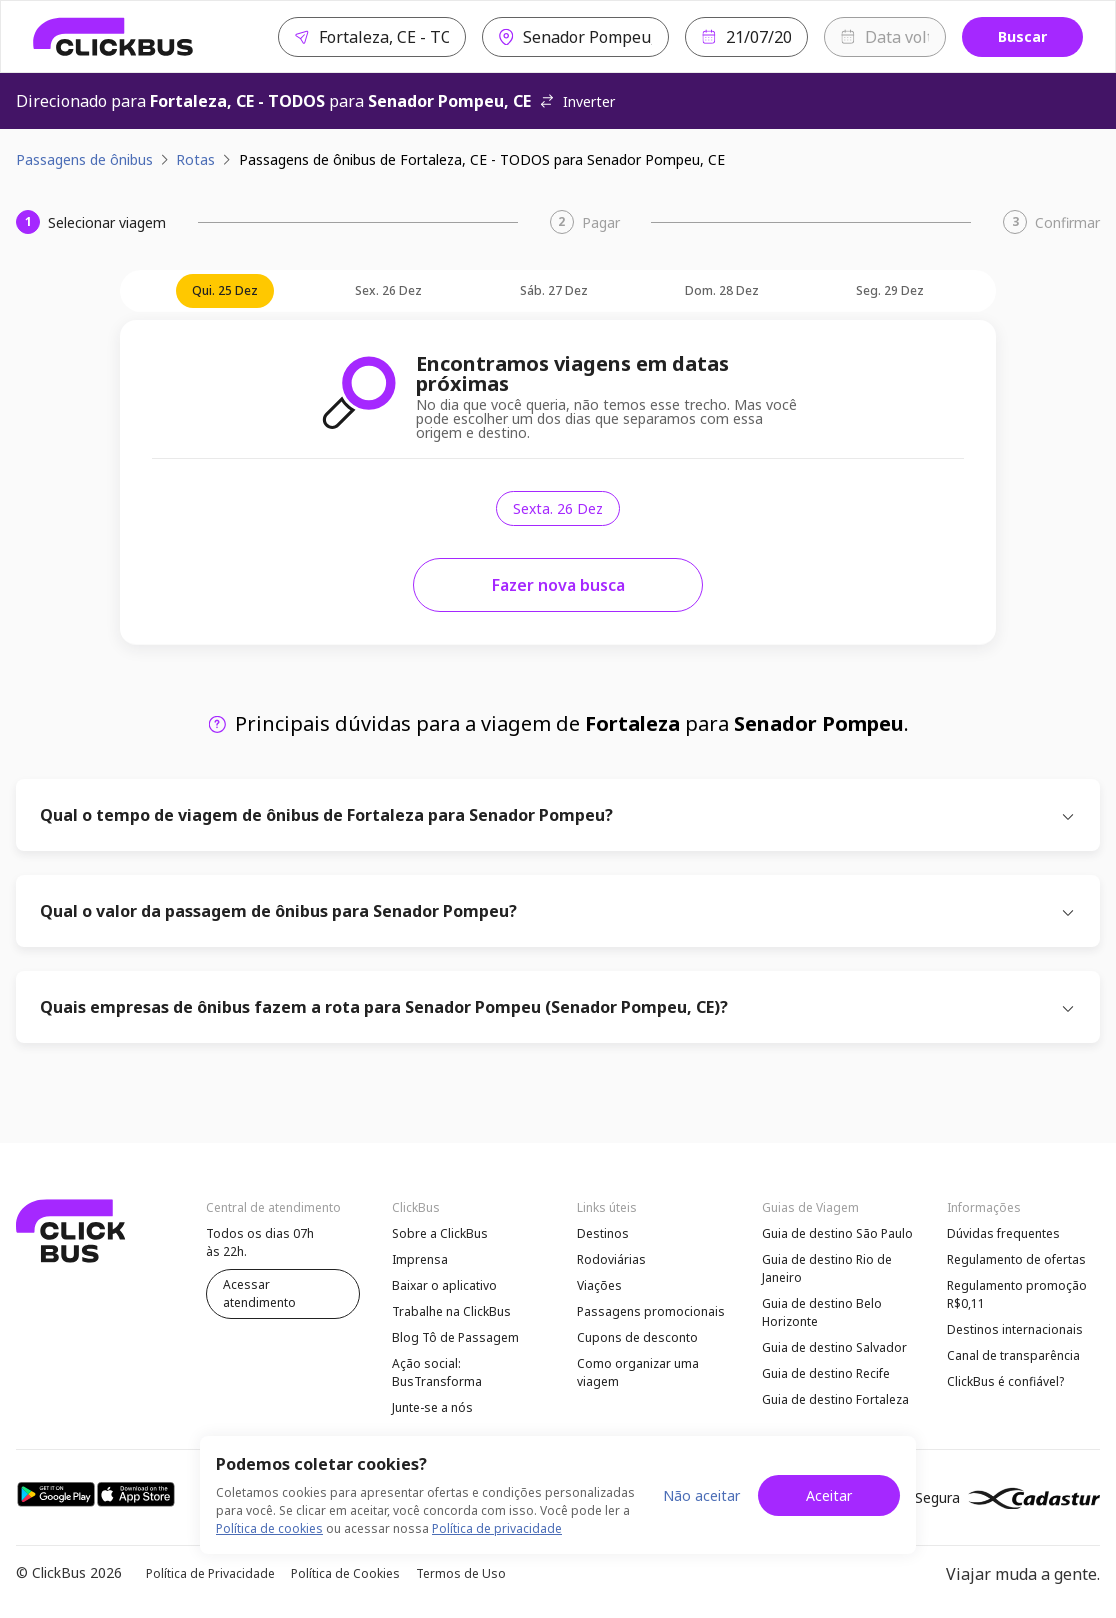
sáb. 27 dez (554, 290)
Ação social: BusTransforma (437, 1372)
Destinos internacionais (1015, 1329)
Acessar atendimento (259, 1293)
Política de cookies (269, 1528)
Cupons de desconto (637, 1337)
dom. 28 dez (722, 290)
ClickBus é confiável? (1005, 1381)
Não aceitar (701, 1495)
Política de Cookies (345, 1573)
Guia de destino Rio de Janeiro (827, 1268)
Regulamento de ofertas (1016, 1259)
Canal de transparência (1013, 1355)
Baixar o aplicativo (444, 1285)
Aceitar (829, 1495)
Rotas (195, 159)
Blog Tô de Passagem (455, 1337)
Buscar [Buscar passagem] (1022, 36)
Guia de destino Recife (826, 1373)
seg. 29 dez (890, 290)
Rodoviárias (611, 1259)
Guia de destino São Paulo (837, 1233)
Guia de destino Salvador (834, 1347)
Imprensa (420, 1259)
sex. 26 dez (388, 290)
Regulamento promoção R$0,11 (1017, 1294)
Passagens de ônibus (84, 159)
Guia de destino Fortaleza (835, 1399)
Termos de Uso (461, 1573)
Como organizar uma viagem (638, 1372)
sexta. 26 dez (558, 508)
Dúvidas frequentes (1003, 1233)
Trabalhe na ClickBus (451, 1311)
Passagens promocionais (651, 1311)
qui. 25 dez (225, 290)
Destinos (603, 1233)
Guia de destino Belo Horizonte (822, 1312)
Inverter (577, 101)
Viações (599, 1285)
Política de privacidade (497, 1528)
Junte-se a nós (432, 1407)
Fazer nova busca (558, 585)
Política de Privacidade (210, 1573)
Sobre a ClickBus (440, 1233)
